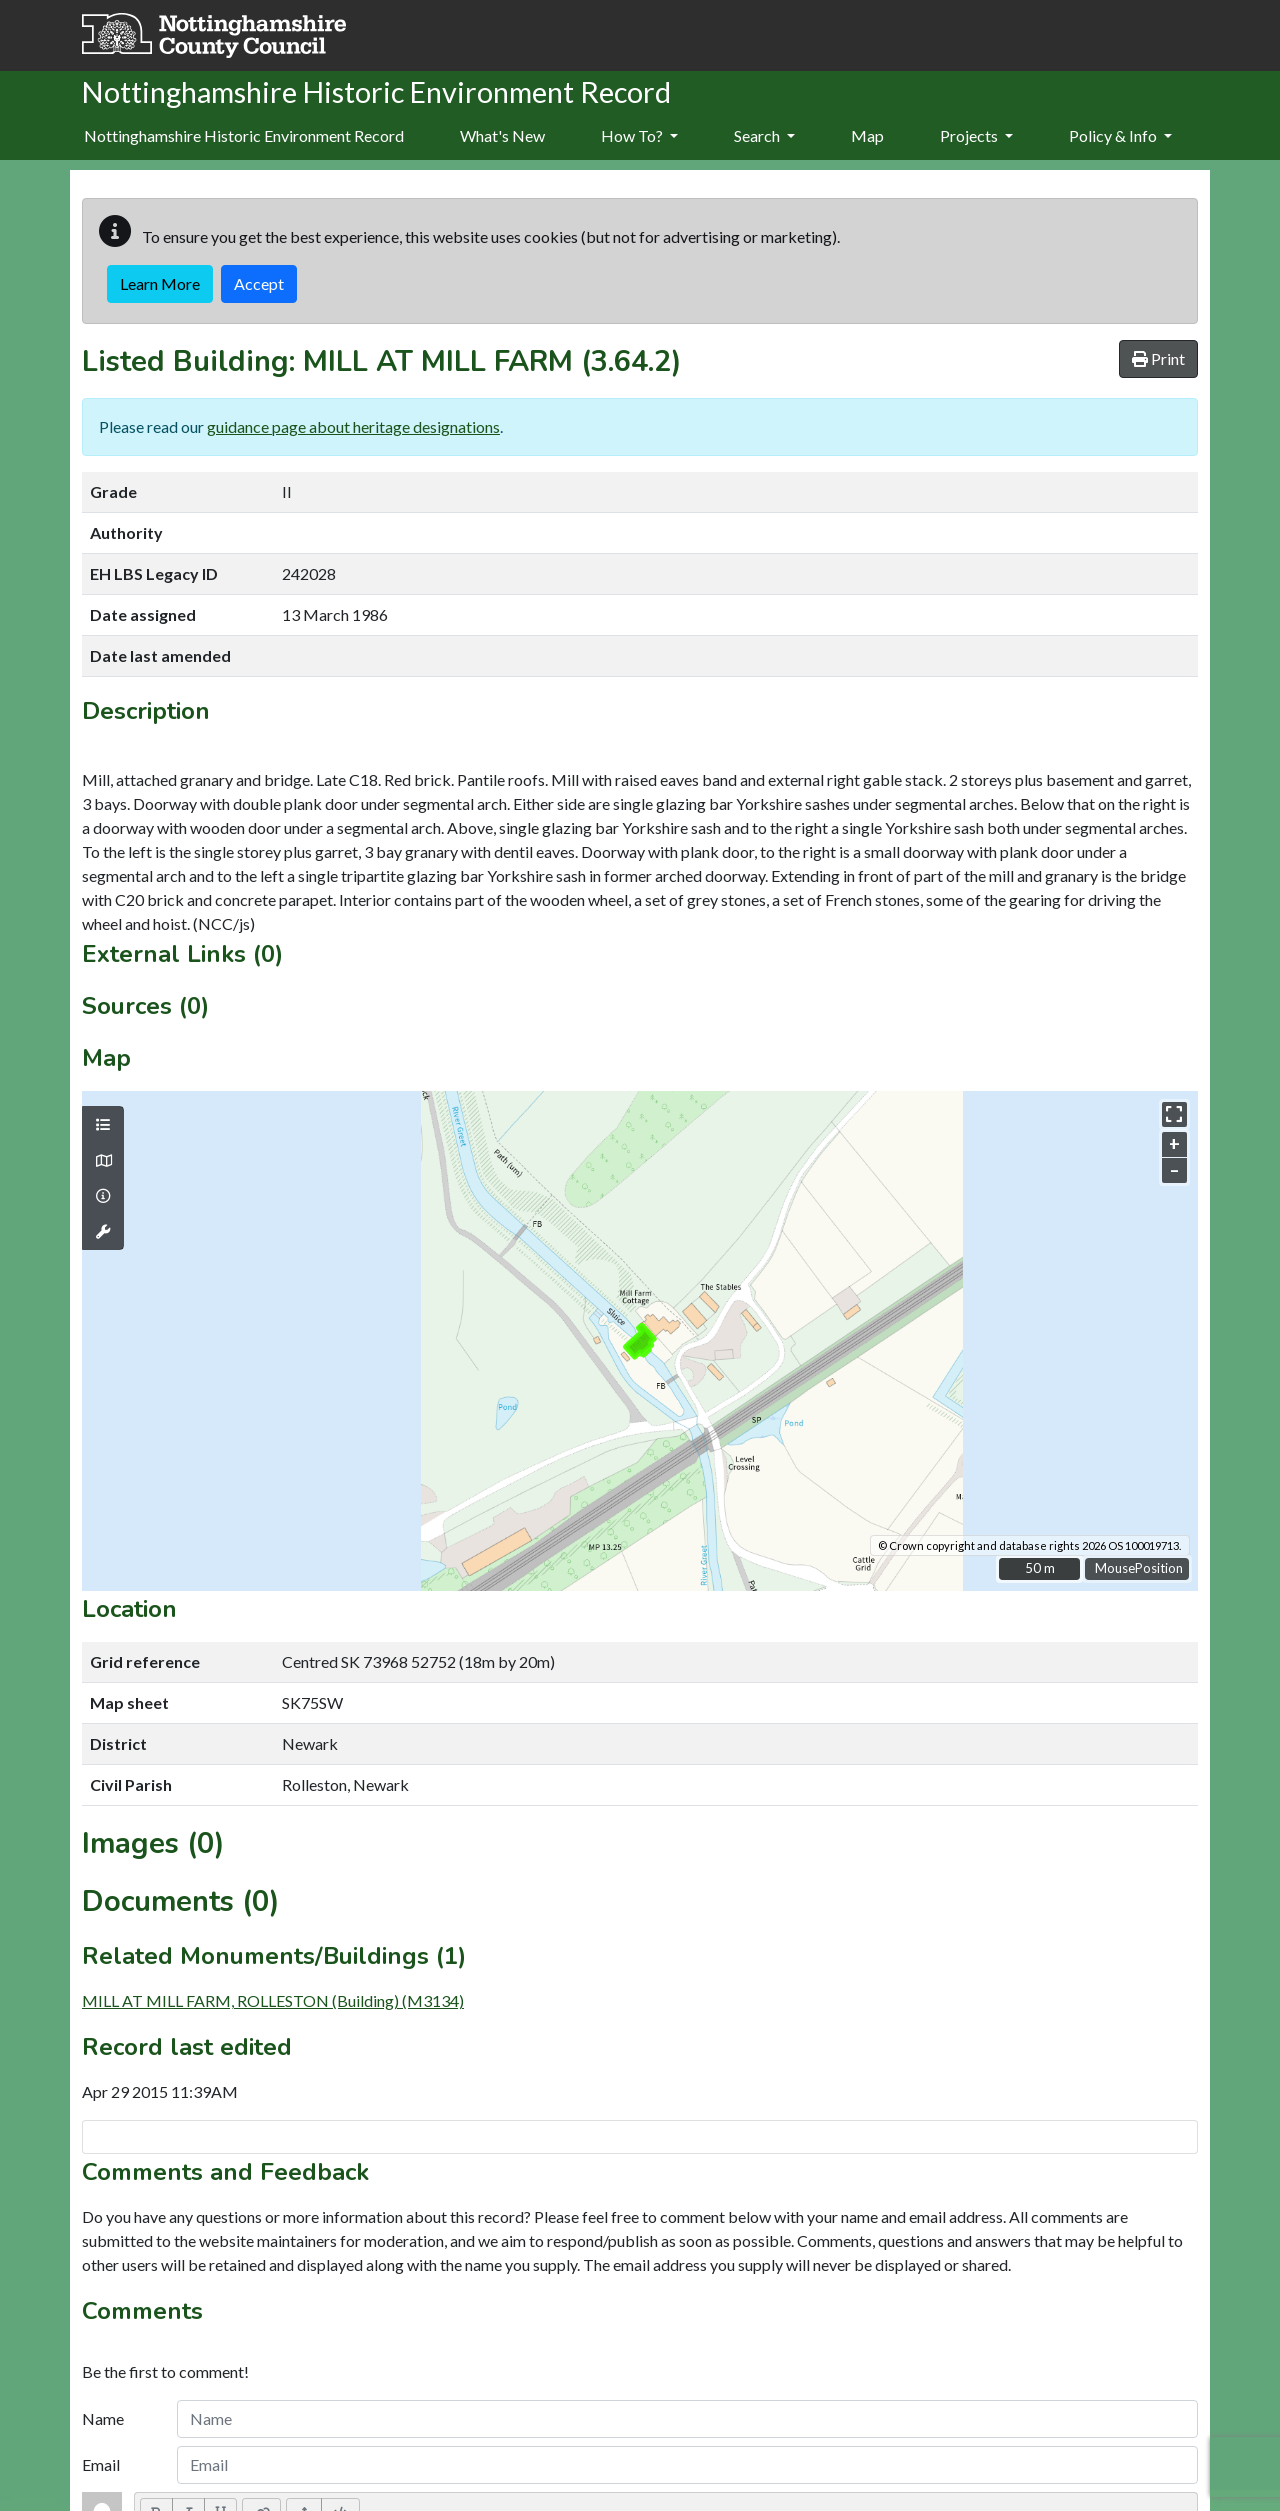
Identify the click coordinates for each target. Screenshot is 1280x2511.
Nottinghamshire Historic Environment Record (244, 135)
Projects (976, 135)
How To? (639, 135)
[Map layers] (103, 1125)
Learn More (160, 283)
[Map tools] (103, 1232)
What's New (502, 135)
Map (867, 135)
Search (764, 135)
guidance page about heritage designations (353, 426)
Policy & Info (1120, 135)
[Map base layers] (103, 1161)
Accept (259, 283)
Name (103, 2418)
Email (101, 2464)
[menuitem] (502, 137)
